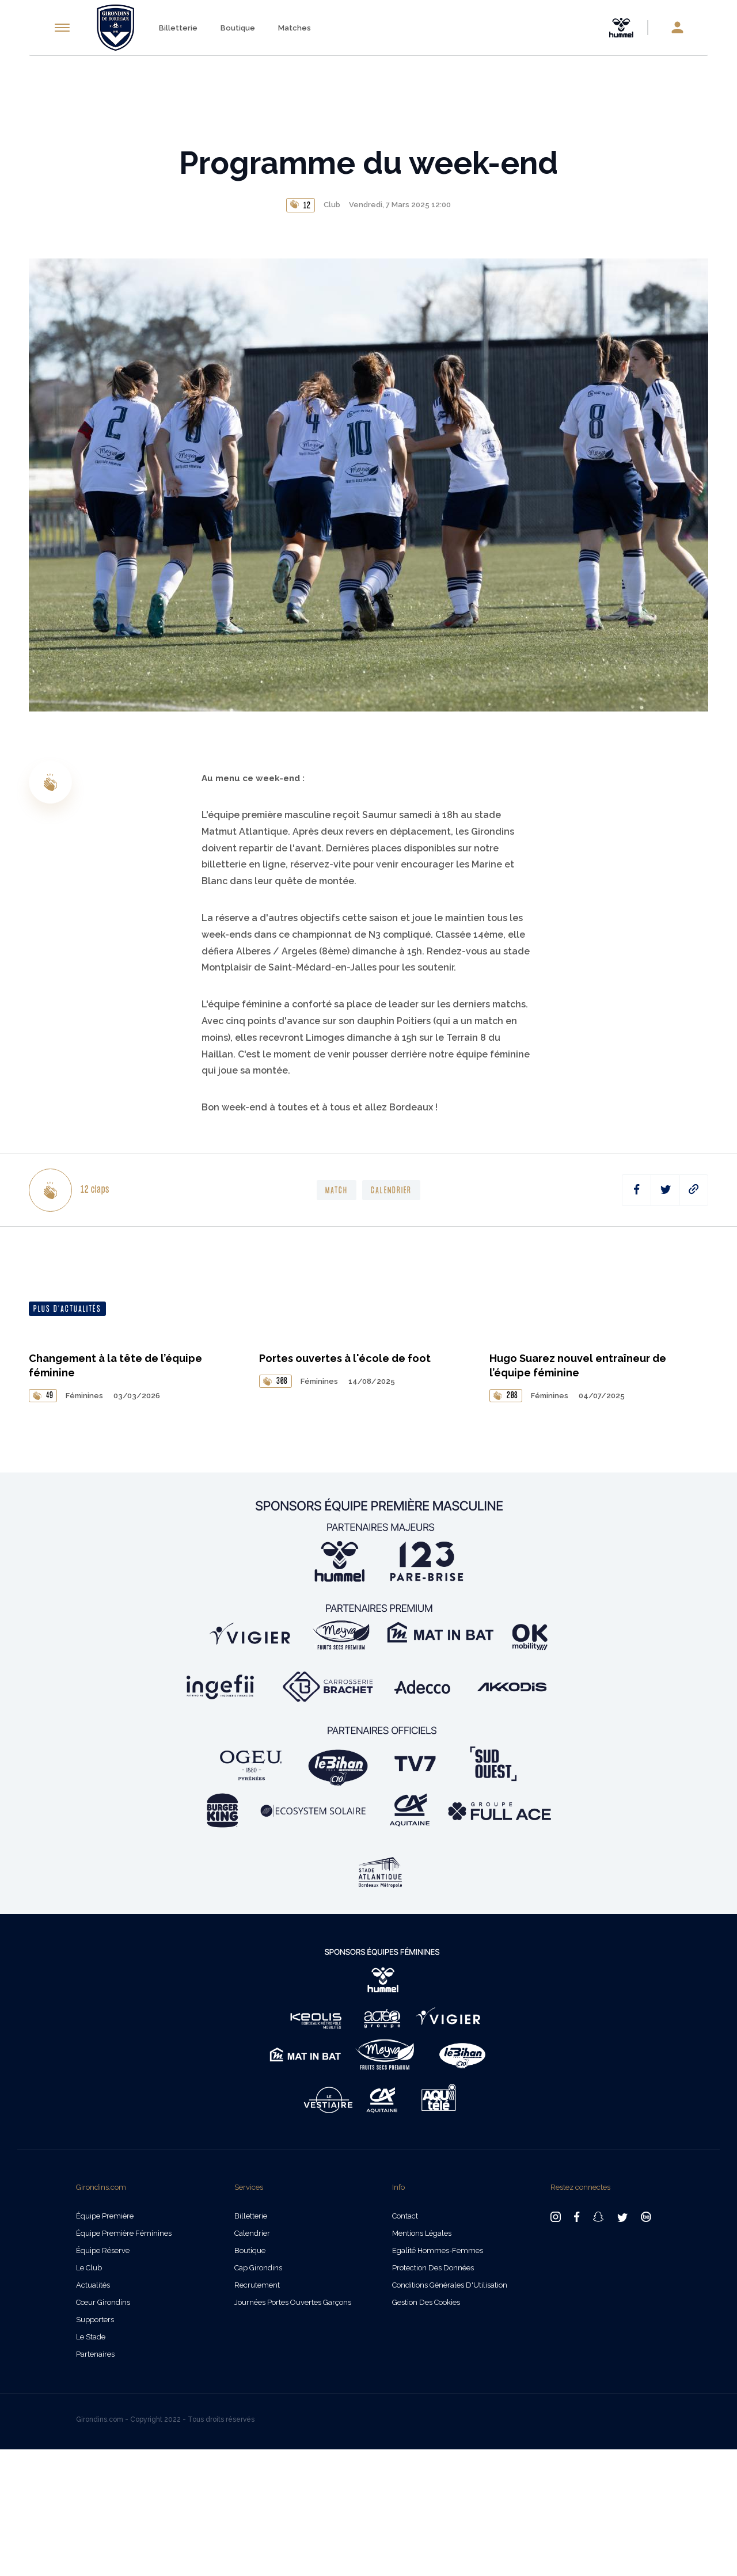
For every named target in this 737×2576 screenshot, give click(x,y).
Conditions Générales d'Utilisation (449, 2411)
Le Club (89, 2394)
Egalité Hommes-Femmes (437, 2377)
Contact (405, 2342)
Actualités (93, 2411)
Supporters (95, 2446)
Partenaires (95, 2480)
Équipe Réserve (103, 2377)
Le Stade (90, 2463)
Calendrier (252, 2360)
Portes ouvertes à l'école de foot (345, 1485)
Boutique (238, 28)
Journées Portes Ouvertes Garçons (292, 2429)
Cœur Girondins (103, 2429)
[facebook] (636, 1190)
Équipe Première (105, 2342)
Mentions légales (421, 2360)
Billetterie (178, 28)
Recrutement (257, 2411)
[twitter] (665, 1190)
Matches (294, 28)
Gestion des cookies (426, 2429)
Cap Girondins (258, 2394)
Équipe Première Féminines (124, 2360)
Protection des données (433, 2394)
